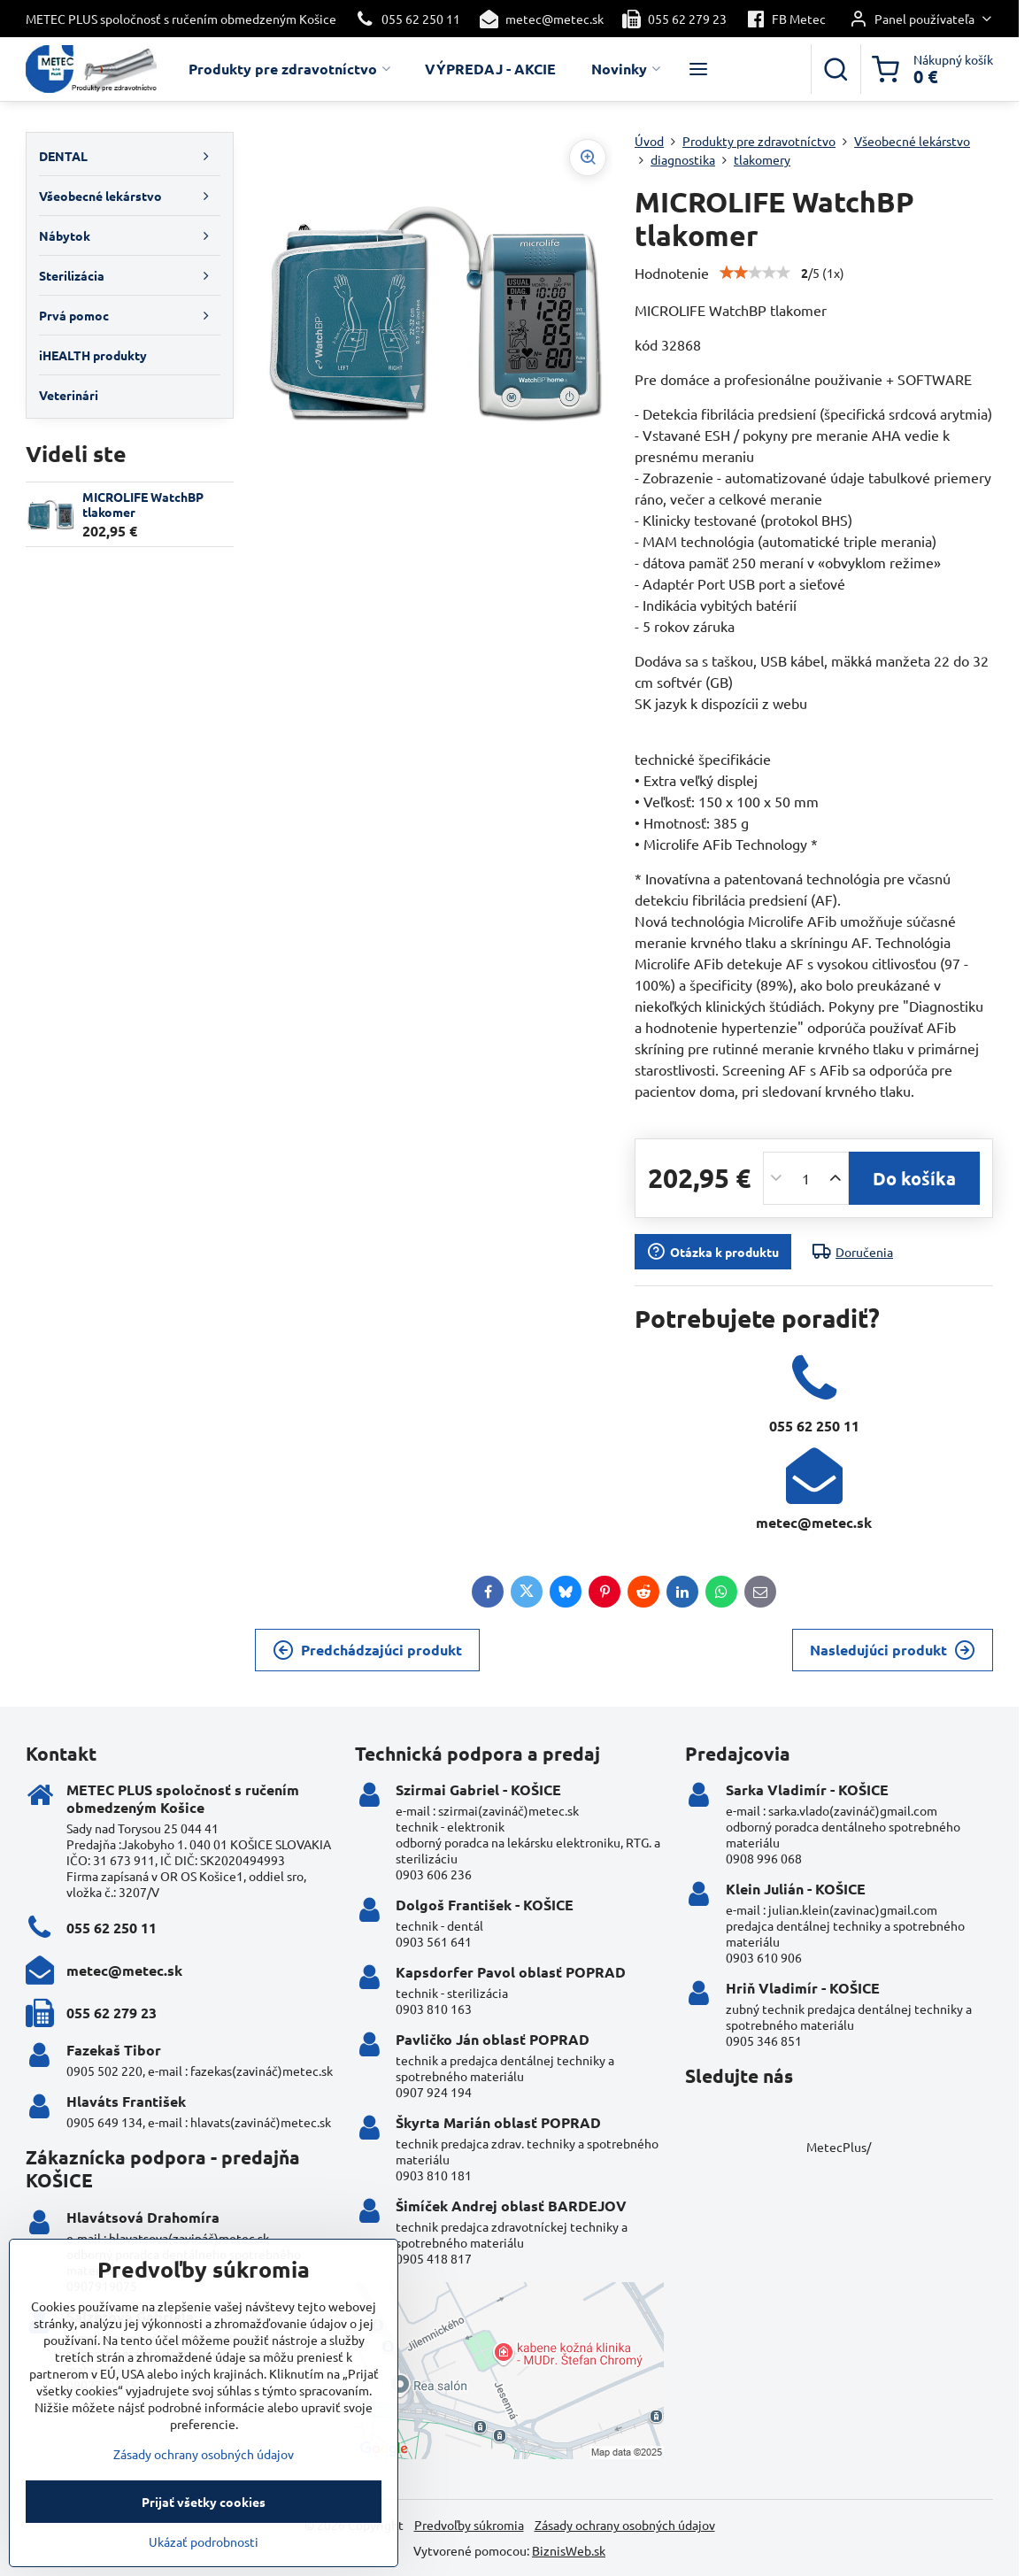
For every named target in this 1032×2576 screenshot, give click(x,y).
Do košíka (914, 1178)
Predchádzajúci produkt (367, 1650)
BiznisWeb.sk (568, 2550)
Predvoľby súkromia (469, 2525)
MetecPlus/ (838, 2147)
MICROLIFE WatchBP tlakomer (143, 505)
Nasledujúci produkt (892, 1650)
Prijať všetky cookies (204, 2533)
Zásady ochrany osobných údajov (625, 2525)
